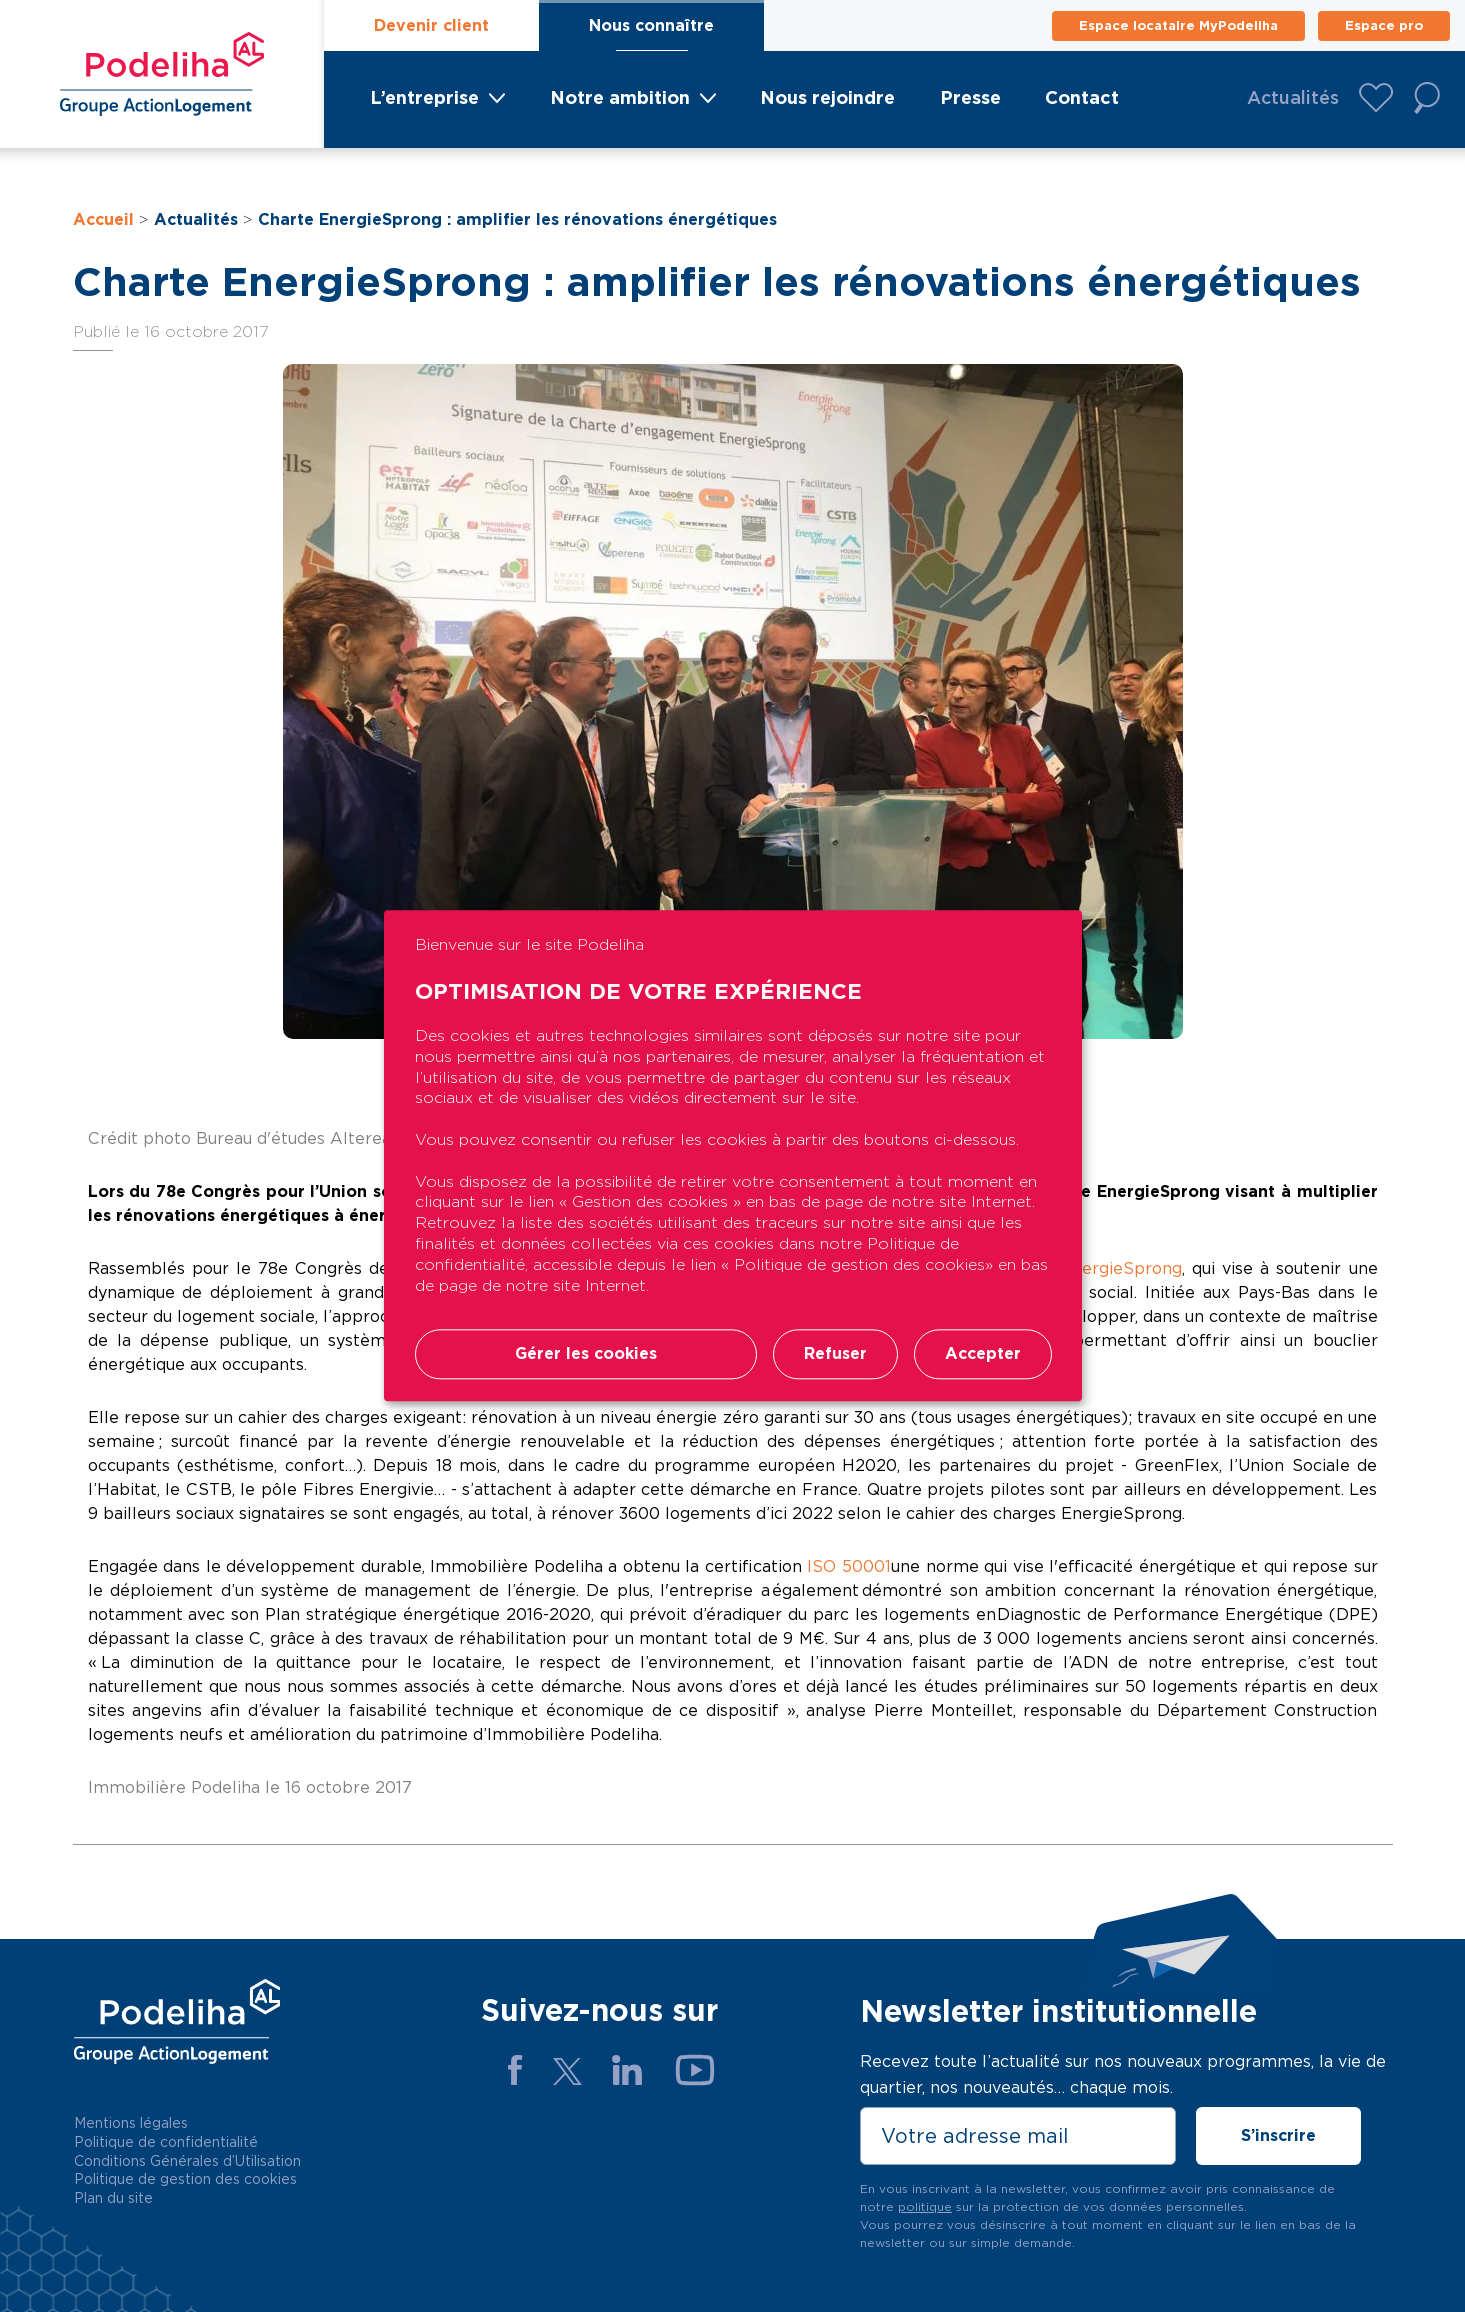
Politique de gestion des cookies (185, 2179)
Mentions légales (131, 2123)
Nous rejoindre (827, 97)
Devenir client (431, 25)
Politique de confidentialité (166, 2142)
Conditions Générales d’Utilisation (187, 2161)
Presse (970, 97)
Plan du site (113, 2198)
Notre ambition (620, 97)
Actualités (1293, 97)
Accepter (983, 1354)
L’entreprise (424, 97)
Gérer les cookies (586, 1354)
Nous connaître (651, 25)
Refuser (835, 1354)
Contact (1082, 97)
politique (925, 2206)
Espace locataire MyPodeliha (1178, 25)
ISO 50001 (849, 1566)
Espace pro (1384, 25)
